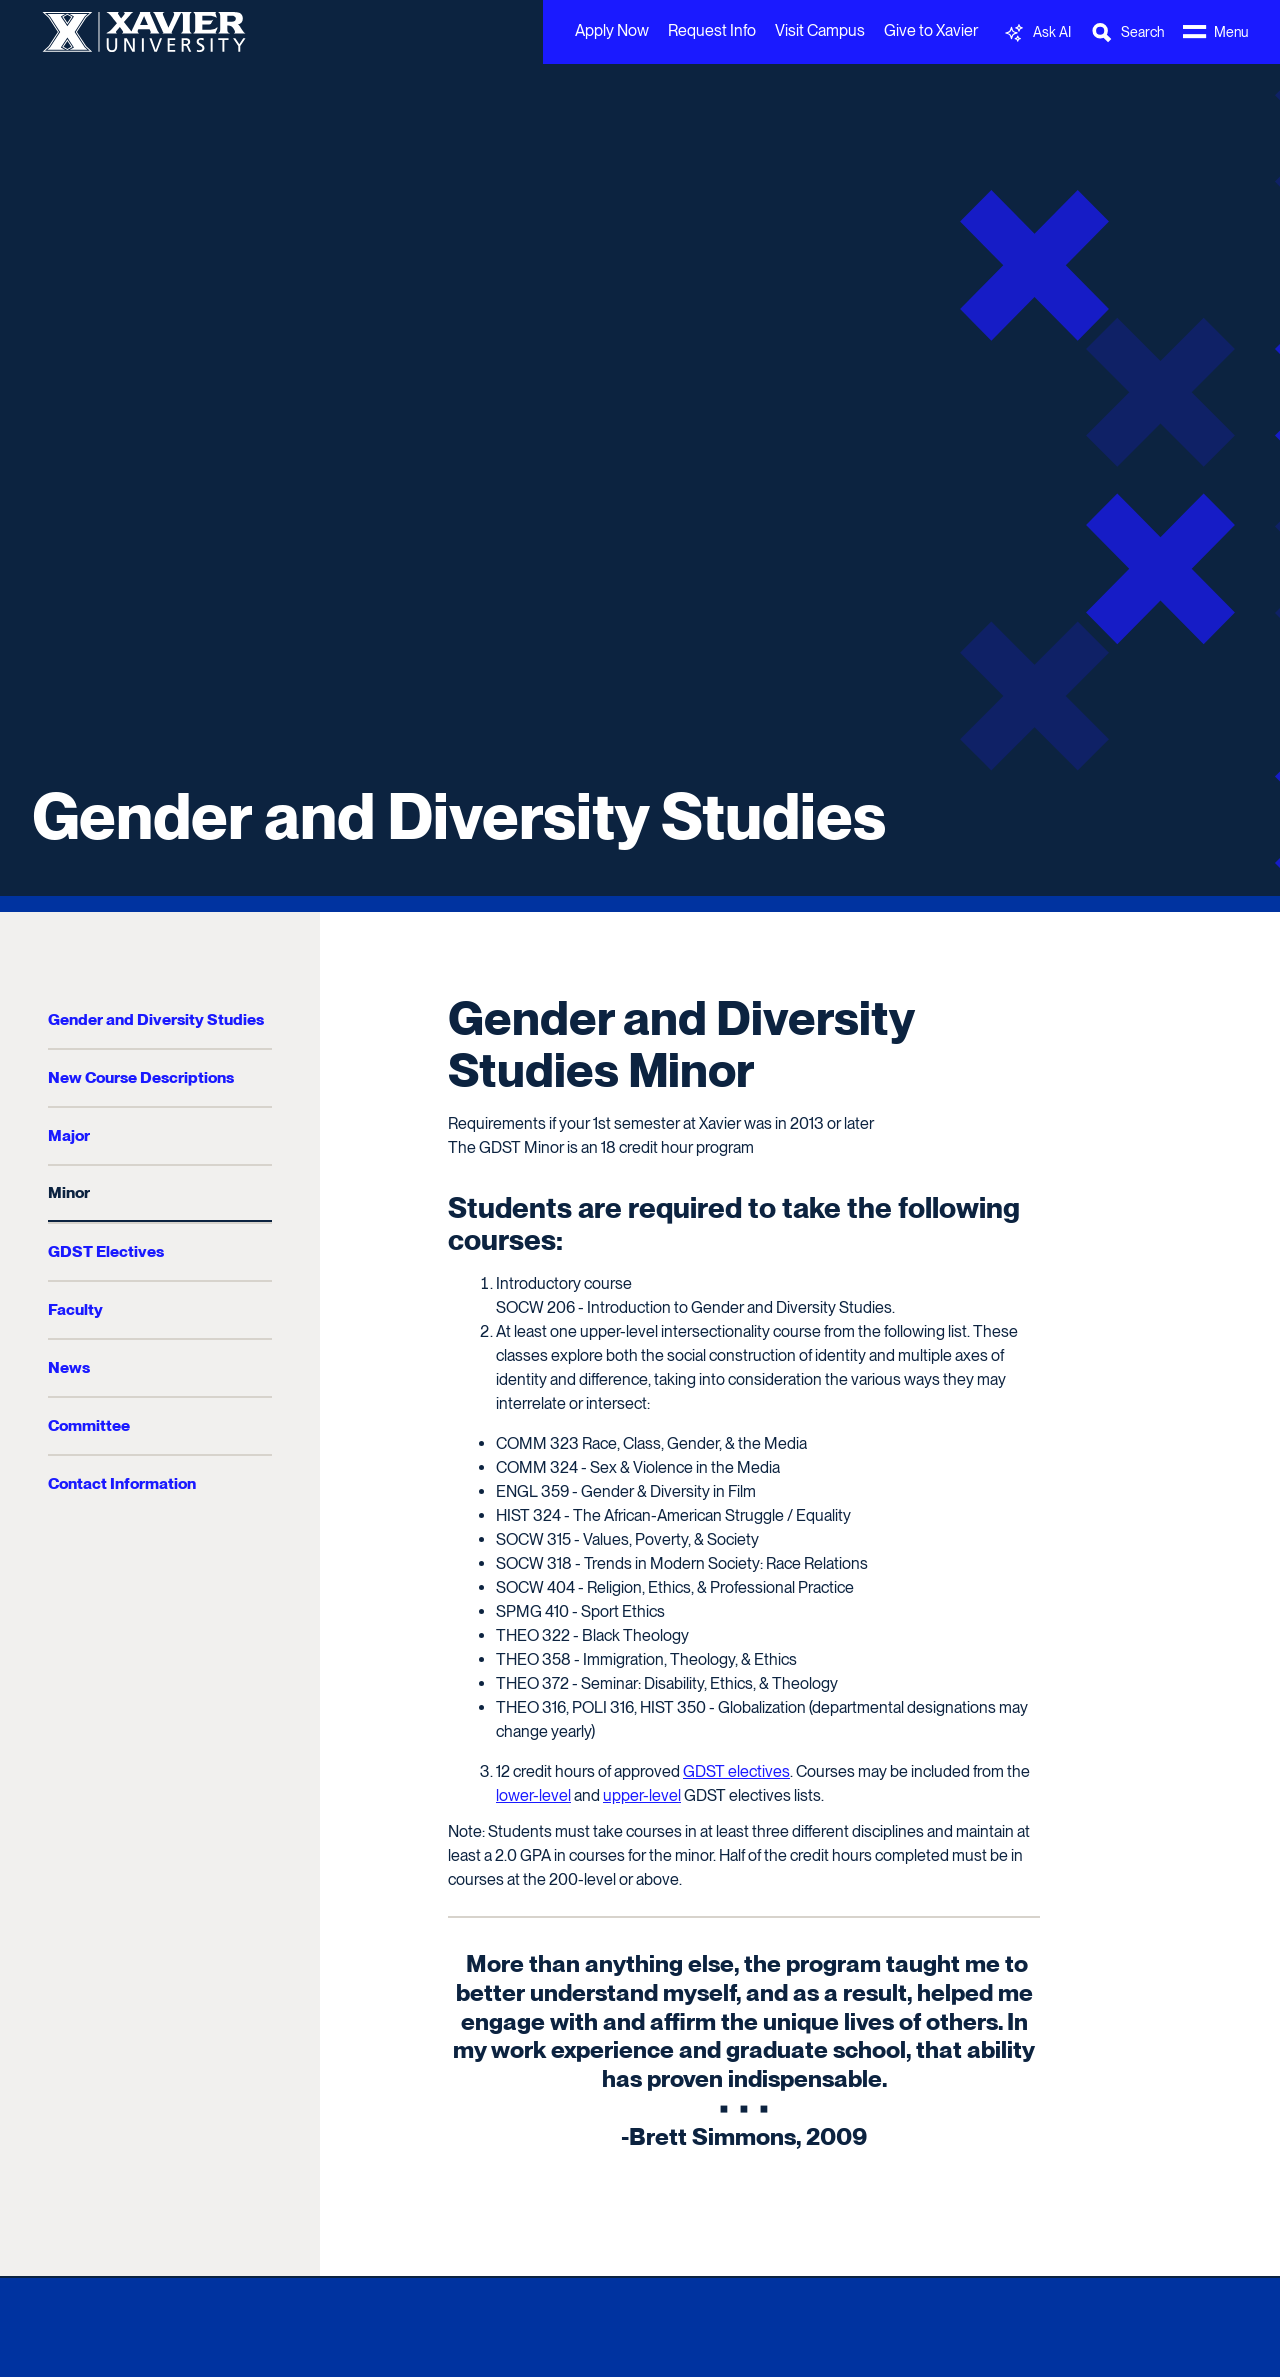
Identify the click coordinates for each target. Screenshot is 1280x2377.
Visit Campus (820, 30)
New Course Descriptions (141, 1077)
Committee (89, 1425)
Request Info (712, 30)
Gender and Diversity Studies (459, 816)
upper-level (642, 1795)
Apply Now (612, 30)
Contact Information (122, 1483)
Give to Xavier (931, 30)
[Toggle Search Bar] (1127, 32)
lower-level (533, 1795)
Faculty (75, 1309)
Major (69, 1135)
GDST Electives (106, 1251)
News (69, 1367)
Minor (69, 1192)
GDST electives (736, 1771)
